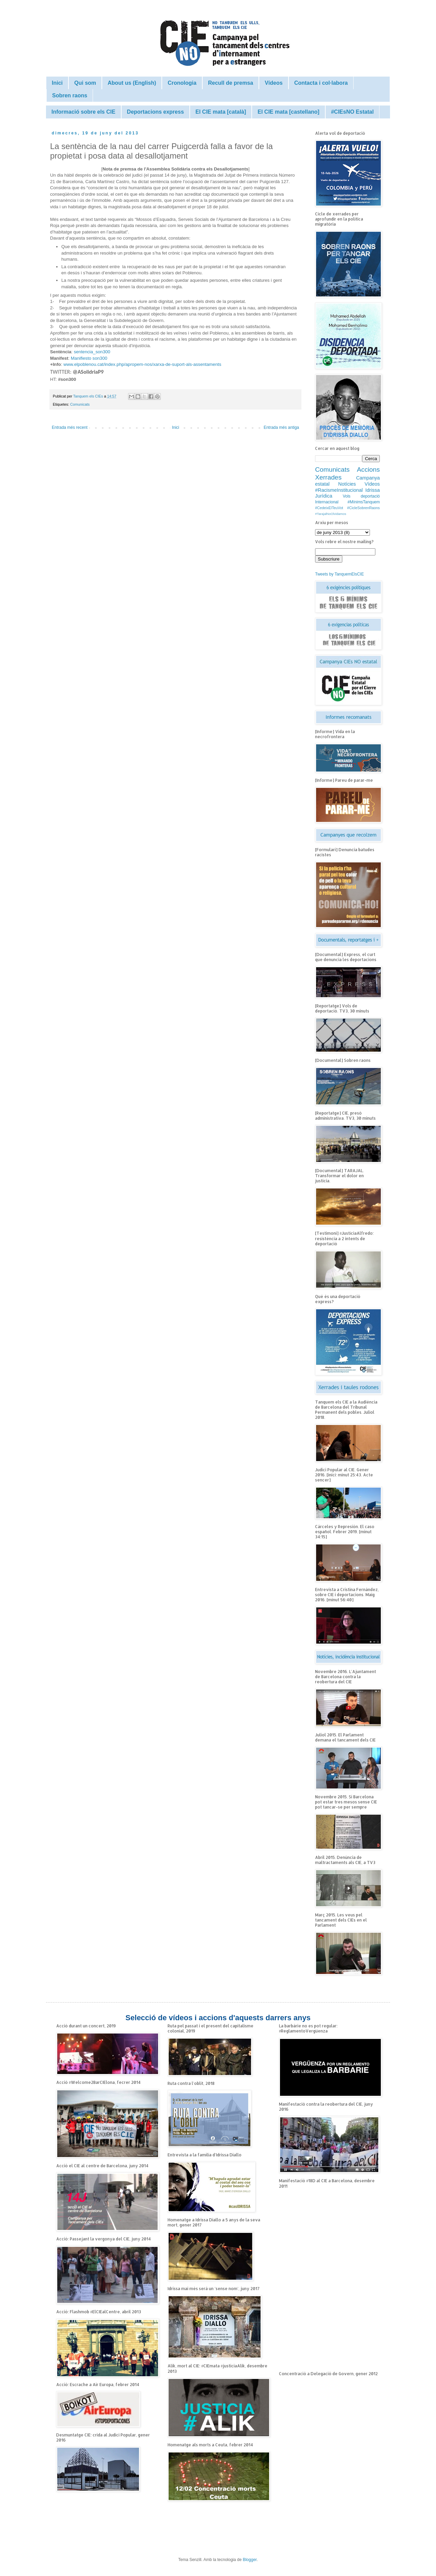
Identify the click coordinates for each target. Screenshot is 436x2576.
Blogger (250, 2559)
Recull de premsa (230, 83)
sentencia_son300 (92, 351)
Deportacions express (155, 112)
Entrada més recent (70, 427)
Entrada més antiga (281, 427)
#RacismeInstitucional (339, 490)
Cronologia (182, 83)
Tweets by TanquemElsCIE (339, 574)
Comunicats (80, 404)
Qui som (85, 83)
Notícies (347, 484)
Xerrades (328, 477)
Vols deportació (361, 496)
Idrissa (372, 490)
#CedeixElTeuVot (329, 508)
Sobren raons (69, 95)
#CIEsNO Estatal (352, 112)
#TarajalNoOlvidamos (330, 514)
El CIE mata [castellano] (288, 112)
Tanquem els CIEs (88, 396)
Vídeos (273, 83)
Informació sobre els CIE (83, 112)
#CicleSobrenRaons (363, 508)
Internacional (327, 502)
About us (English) (132, 83)
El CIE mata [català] (221, 112)
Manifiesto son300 (89, 358)
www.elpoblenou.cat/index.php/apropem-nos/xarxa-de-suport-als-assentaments (142, 364)
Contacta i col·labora (321, 83)
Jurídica (323, 496)
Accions (368, 469)
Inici (57, 83)
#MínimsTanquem (363, 502)
